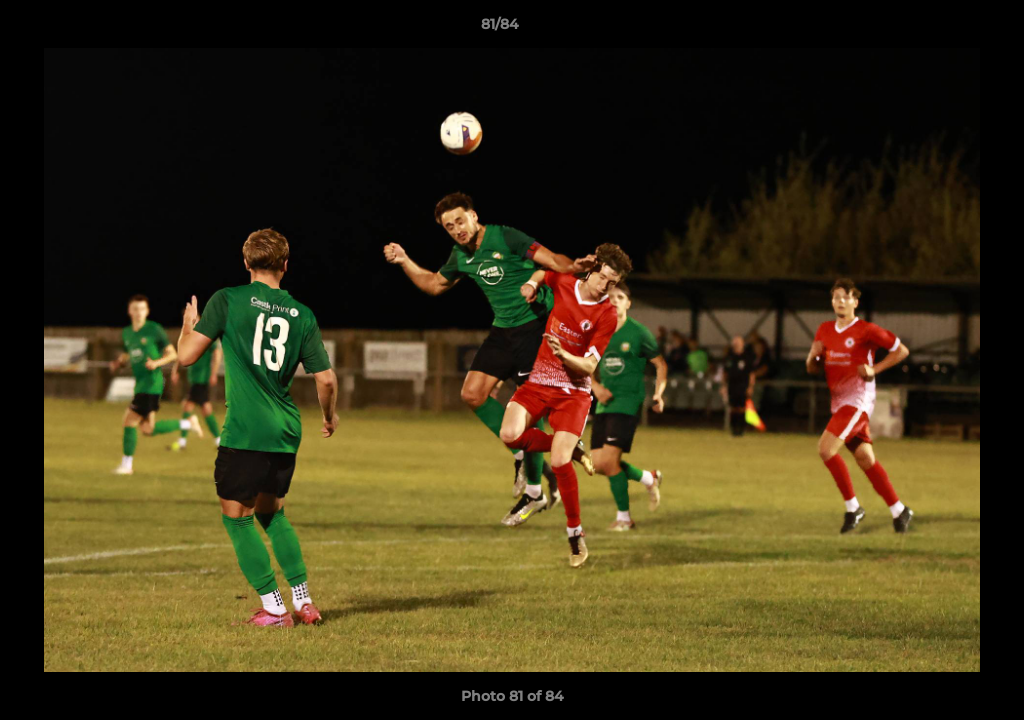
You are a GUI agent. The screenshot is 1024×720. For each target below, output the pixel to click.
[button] (940, 29)
